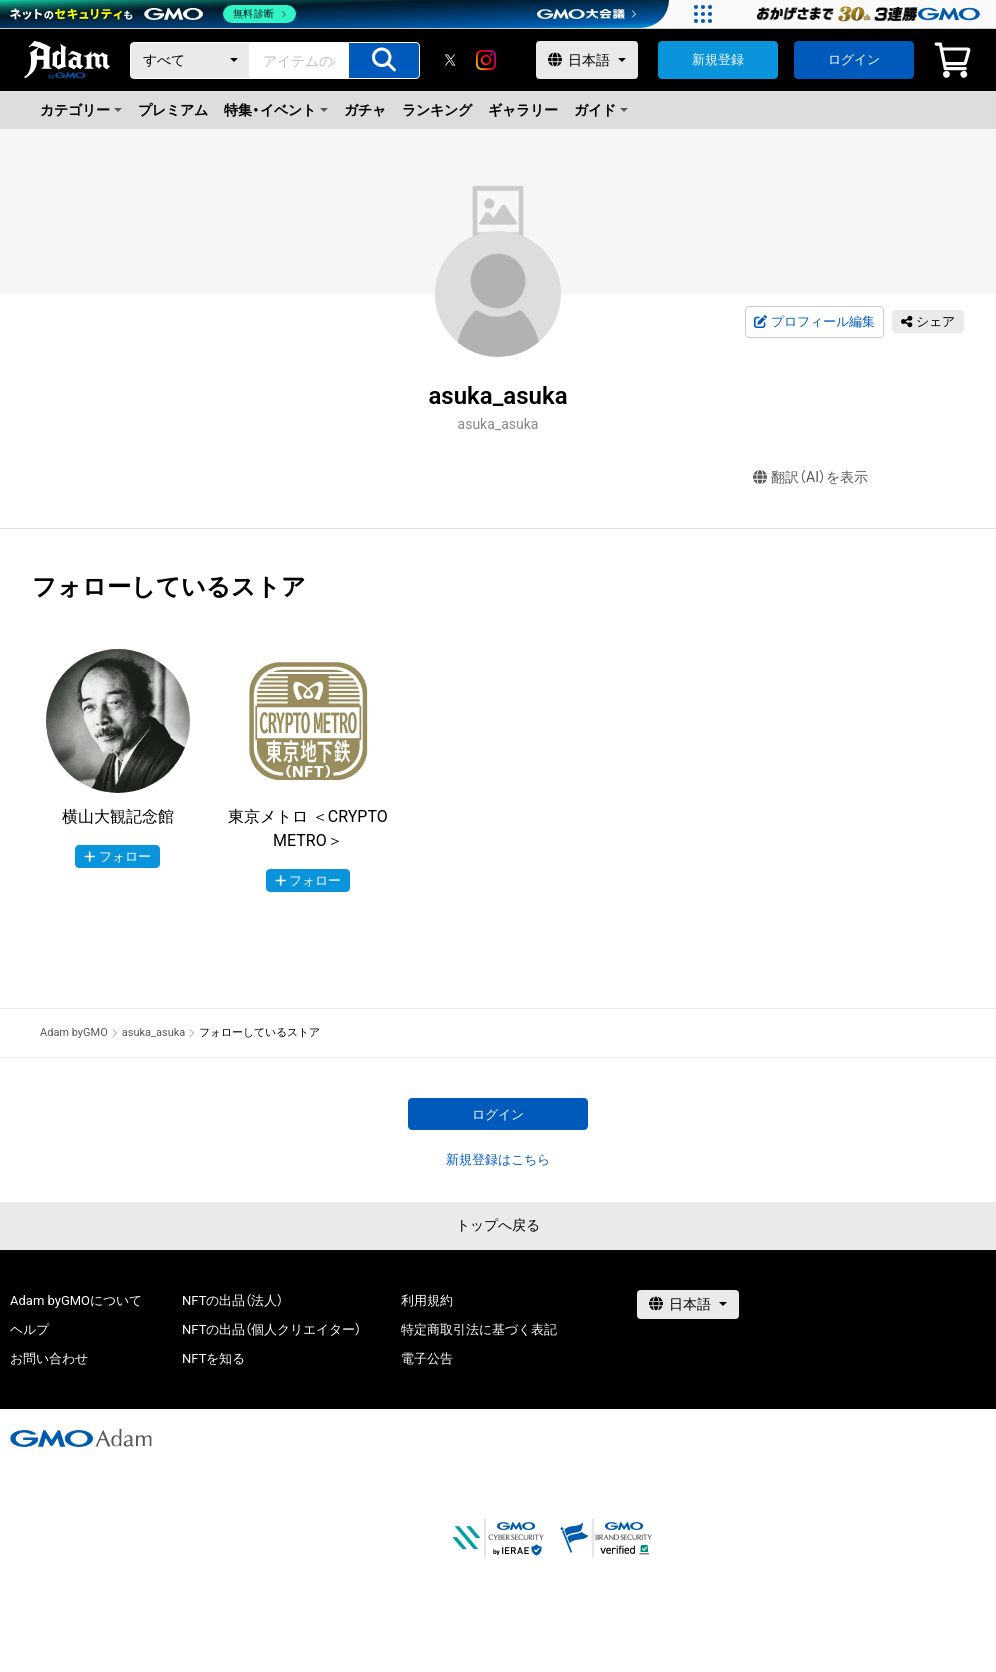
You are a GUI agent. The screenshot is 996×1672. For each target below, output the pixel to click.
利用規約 (427, 1300)
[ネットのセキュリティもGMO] (153, 14)
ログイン (854, 59)
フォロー (117, 856)
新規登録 (718, 59)
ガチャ (365, 110)
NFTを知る (213, 1358)
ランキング (437, 110)
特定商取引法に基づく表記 (479, 1329)
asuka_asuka (154, 1032)
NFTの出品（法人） (232, 1300)
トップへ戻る (498, 1225)
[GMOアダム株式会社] (81, 1438)
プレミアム (173, 110)
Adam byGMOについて (76, 1300)
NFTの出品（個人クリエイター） (271, 1329)
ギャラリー (523, 110)
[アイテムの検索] (384, 60)
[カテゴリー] (190, 60)
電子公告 (427, 1358)
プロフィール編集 (814, 322)
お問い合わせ (49, 1358)
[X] (450, 60)
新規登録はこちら (498, 1159)
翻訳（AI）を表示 (810, 477)
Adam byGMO (74, 1032)
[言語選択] (587, 60)
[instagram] (486, 60)
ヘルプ (29, 1329)
